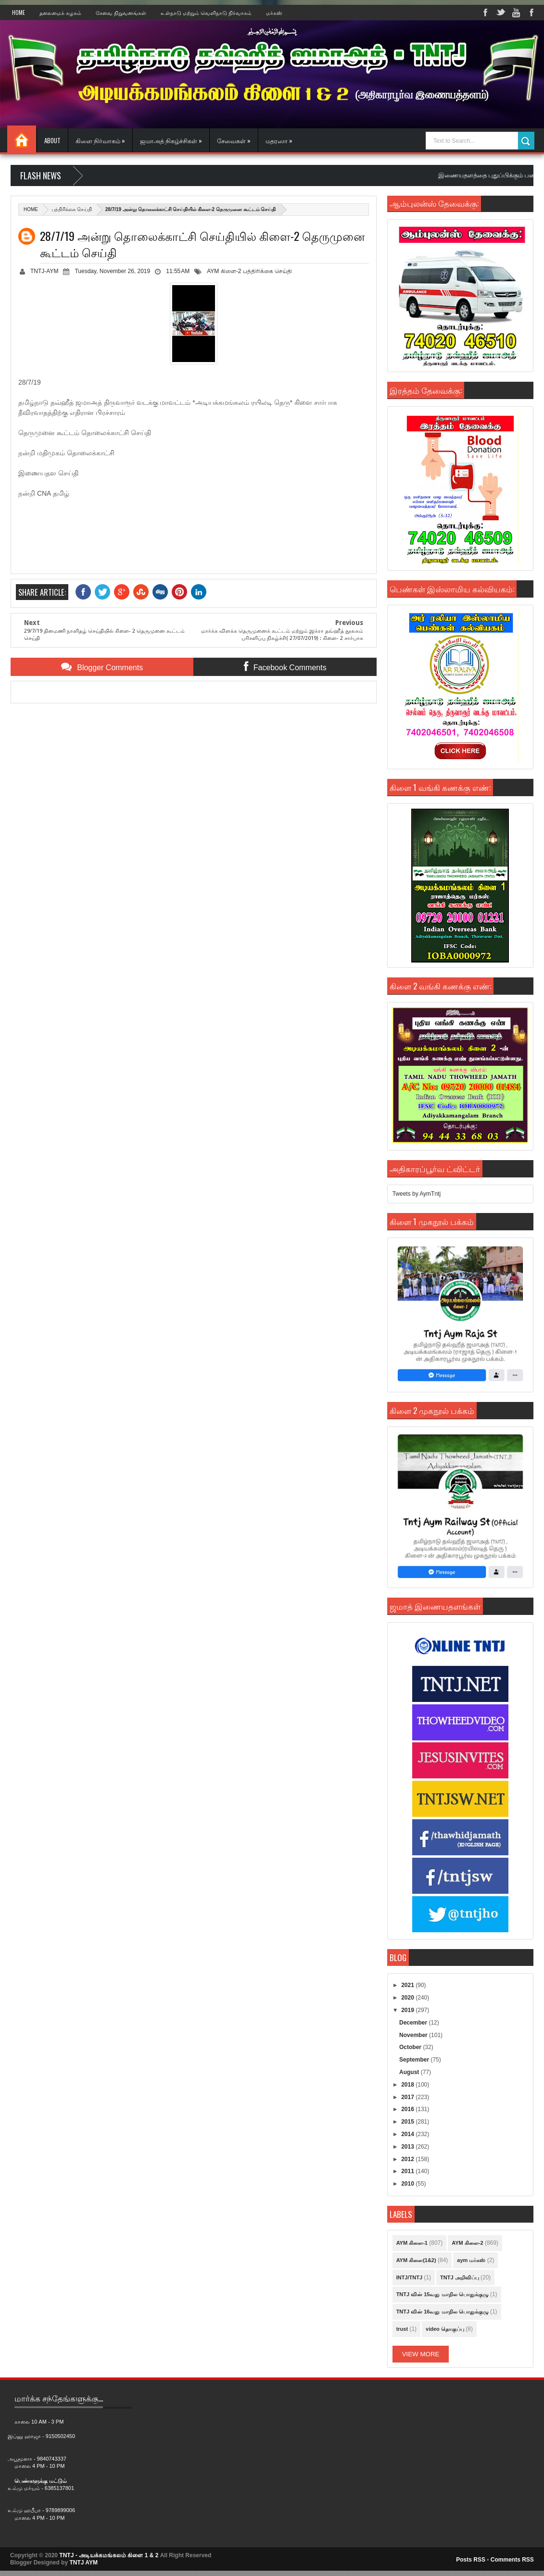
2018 (408, 2084)
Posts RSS (470, 2559)
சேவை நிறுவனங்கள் (121, 12)
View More (421, 2354)
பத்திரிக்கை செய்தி (71, 209)
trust (402, 2329)
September (414, 2059)
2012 (408, 2159)
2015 (408, 2121)
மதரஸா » (279, 140)
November (414, 2035)
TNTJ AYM (83, 2562)
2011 (408, 2171)
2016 (408, 2109)
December (414, 2022)
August (410, 2072)
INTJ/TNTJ (409, 2277)
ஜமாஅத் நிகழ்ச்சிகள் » (171, 140)
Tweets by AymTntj (416, 1193)
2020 (408, 1997)
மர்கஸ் (274, 12)
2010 (408, 2183)
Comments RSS (512, 2559)
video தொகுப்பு (445, 2329)
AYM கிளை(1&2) (416, 2260)
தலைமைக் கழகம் (60, 12)
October (411, 2047)
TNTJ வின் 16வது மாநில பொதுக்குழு (442, 2311)
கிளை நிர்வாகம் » (100, 140)
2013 (408, 2146)
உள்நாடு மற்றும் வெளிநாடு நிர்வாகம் (206, 12)
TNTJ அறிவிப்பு (459, 2277)
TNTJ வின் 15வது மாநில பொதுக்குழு (442, 2294)
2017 (408, 2097)
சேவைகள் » (234, 140)
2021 (408, 1985)
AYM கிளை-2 (224, 271)
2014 (408, 2134)
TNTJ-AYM (44, 271)
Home (18, 12)
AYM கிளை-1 (412, 2243)
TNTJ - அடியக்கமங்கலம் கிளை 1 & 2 (108, 2555)
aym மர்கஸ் (471, 2260)
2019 (408, 2010)
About (52, 140)
